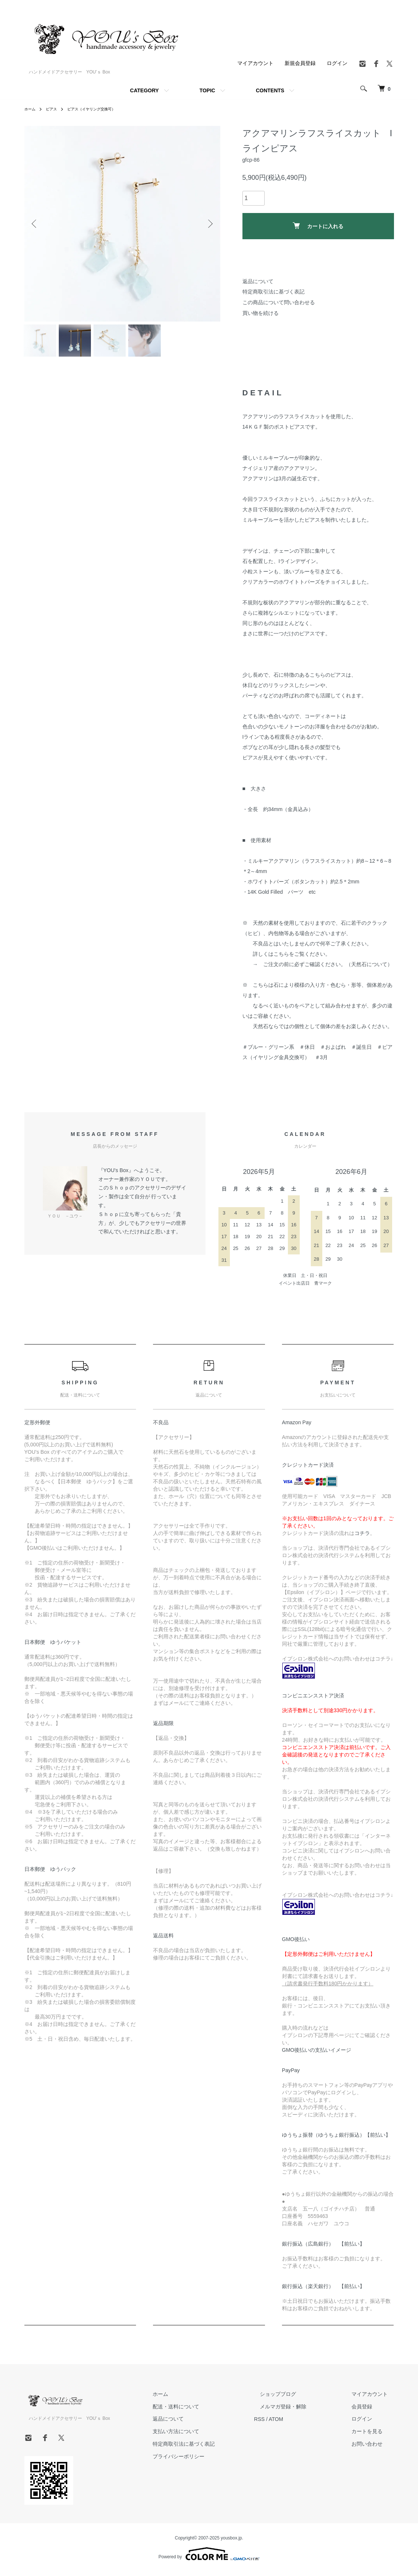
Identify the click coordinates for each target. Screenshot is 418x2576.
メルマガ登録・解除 (301, 2411)
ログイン (337, 63)
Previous (35, 223)
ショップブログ (296, 2398)
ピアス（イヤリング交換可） (100, 108)
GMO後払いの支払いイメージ (316, 2055)
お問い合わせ (373, 2448)
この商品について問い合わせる (278, 302)
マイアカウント (255, 63)
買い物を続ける (260, 313)
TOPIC (207, 90)
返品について (257, 281)
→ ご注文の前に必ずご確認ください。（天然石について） (322, 969)
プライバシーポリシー (208, 2461)
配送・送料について (206, 2411)
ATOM (299, 2423)
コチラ (362, 1538)
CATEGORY (144, 90)
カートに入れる (318, 225)
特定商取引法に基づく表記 (273, 292)
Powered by (209, 2558)
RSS (283, 2423)
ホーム (31, 108)
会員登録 (368, 2411)
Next (209, 223)
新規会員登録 (300, 63)
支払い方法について (206, 2436)
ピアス (54, 108)
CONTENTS (270, 90)
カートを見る (373, 2436)
